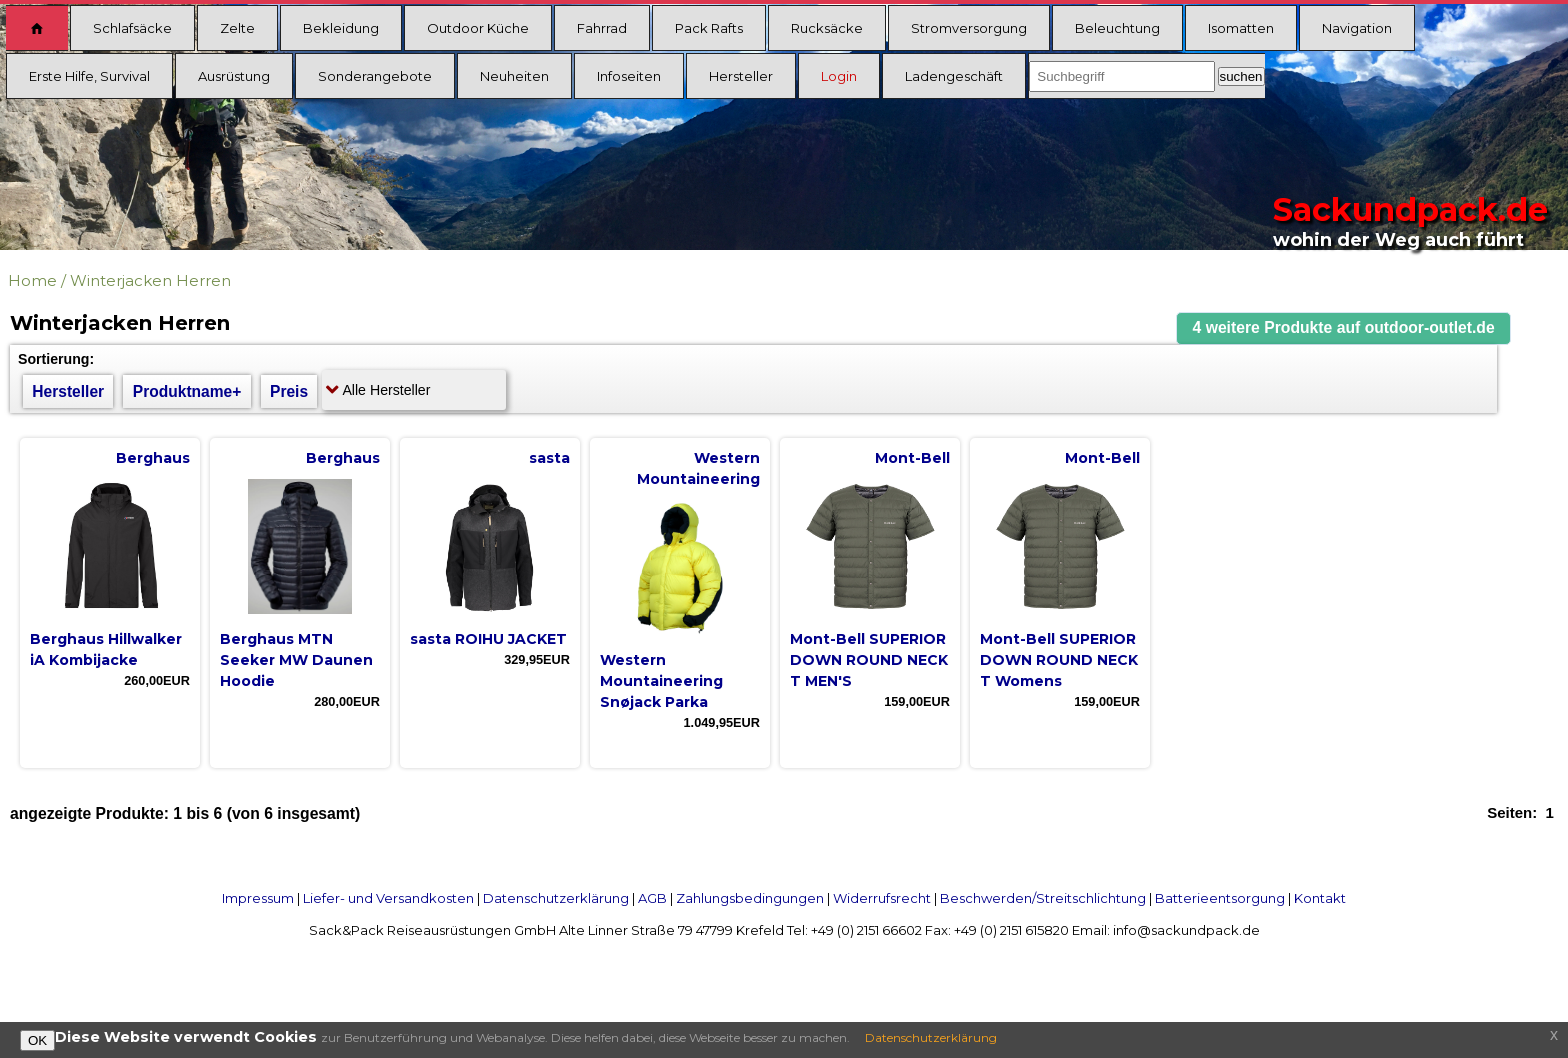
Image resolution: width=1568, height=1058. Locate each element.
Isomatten (1241, 28)
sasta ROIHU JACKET (488, 639)
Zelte (237, 28)
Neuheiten (514, 76)
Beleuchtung (1117, 28)
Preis (289, 391)
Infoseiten (629, 76)
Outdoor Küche (478, 28)
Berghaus (153, 458)
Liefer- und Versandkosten (388, 898)
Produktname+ (187, 391)
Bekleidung (341, 28)
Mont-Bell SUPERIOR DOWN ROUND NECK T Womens (1059, 660)
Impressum (258, 898)
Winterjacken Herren (150, 280)
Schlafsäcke (132, 28)
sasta (549, 458)
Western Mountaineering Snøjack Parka (661, 681)
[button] (1344, 328)
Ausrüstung (234, 76)
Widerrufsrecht (882, 898)
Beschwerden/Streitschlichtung (1043, 898)
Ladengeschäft (954, 76)
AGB (652, 898)
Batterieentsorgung (1220, 898)
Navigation (1357, 28)
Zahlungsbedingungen (750, 898)
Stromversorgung (969, 28)
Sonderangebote (375, 76)
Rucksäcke (827, 28)
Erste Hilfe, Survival (89, 76)
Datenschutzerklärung (556, 898)
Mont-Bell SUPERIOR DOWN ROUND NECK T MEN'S (869, 660)
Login (839, 76)
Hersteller (741, 76)
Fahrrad (602, 28)
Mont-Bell (912, 458)
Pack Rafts (709, 28)
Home (32, 280)
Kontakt (1320, 898)
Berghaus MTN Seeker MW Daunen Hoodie (296, 660)
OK (37, 1040)
